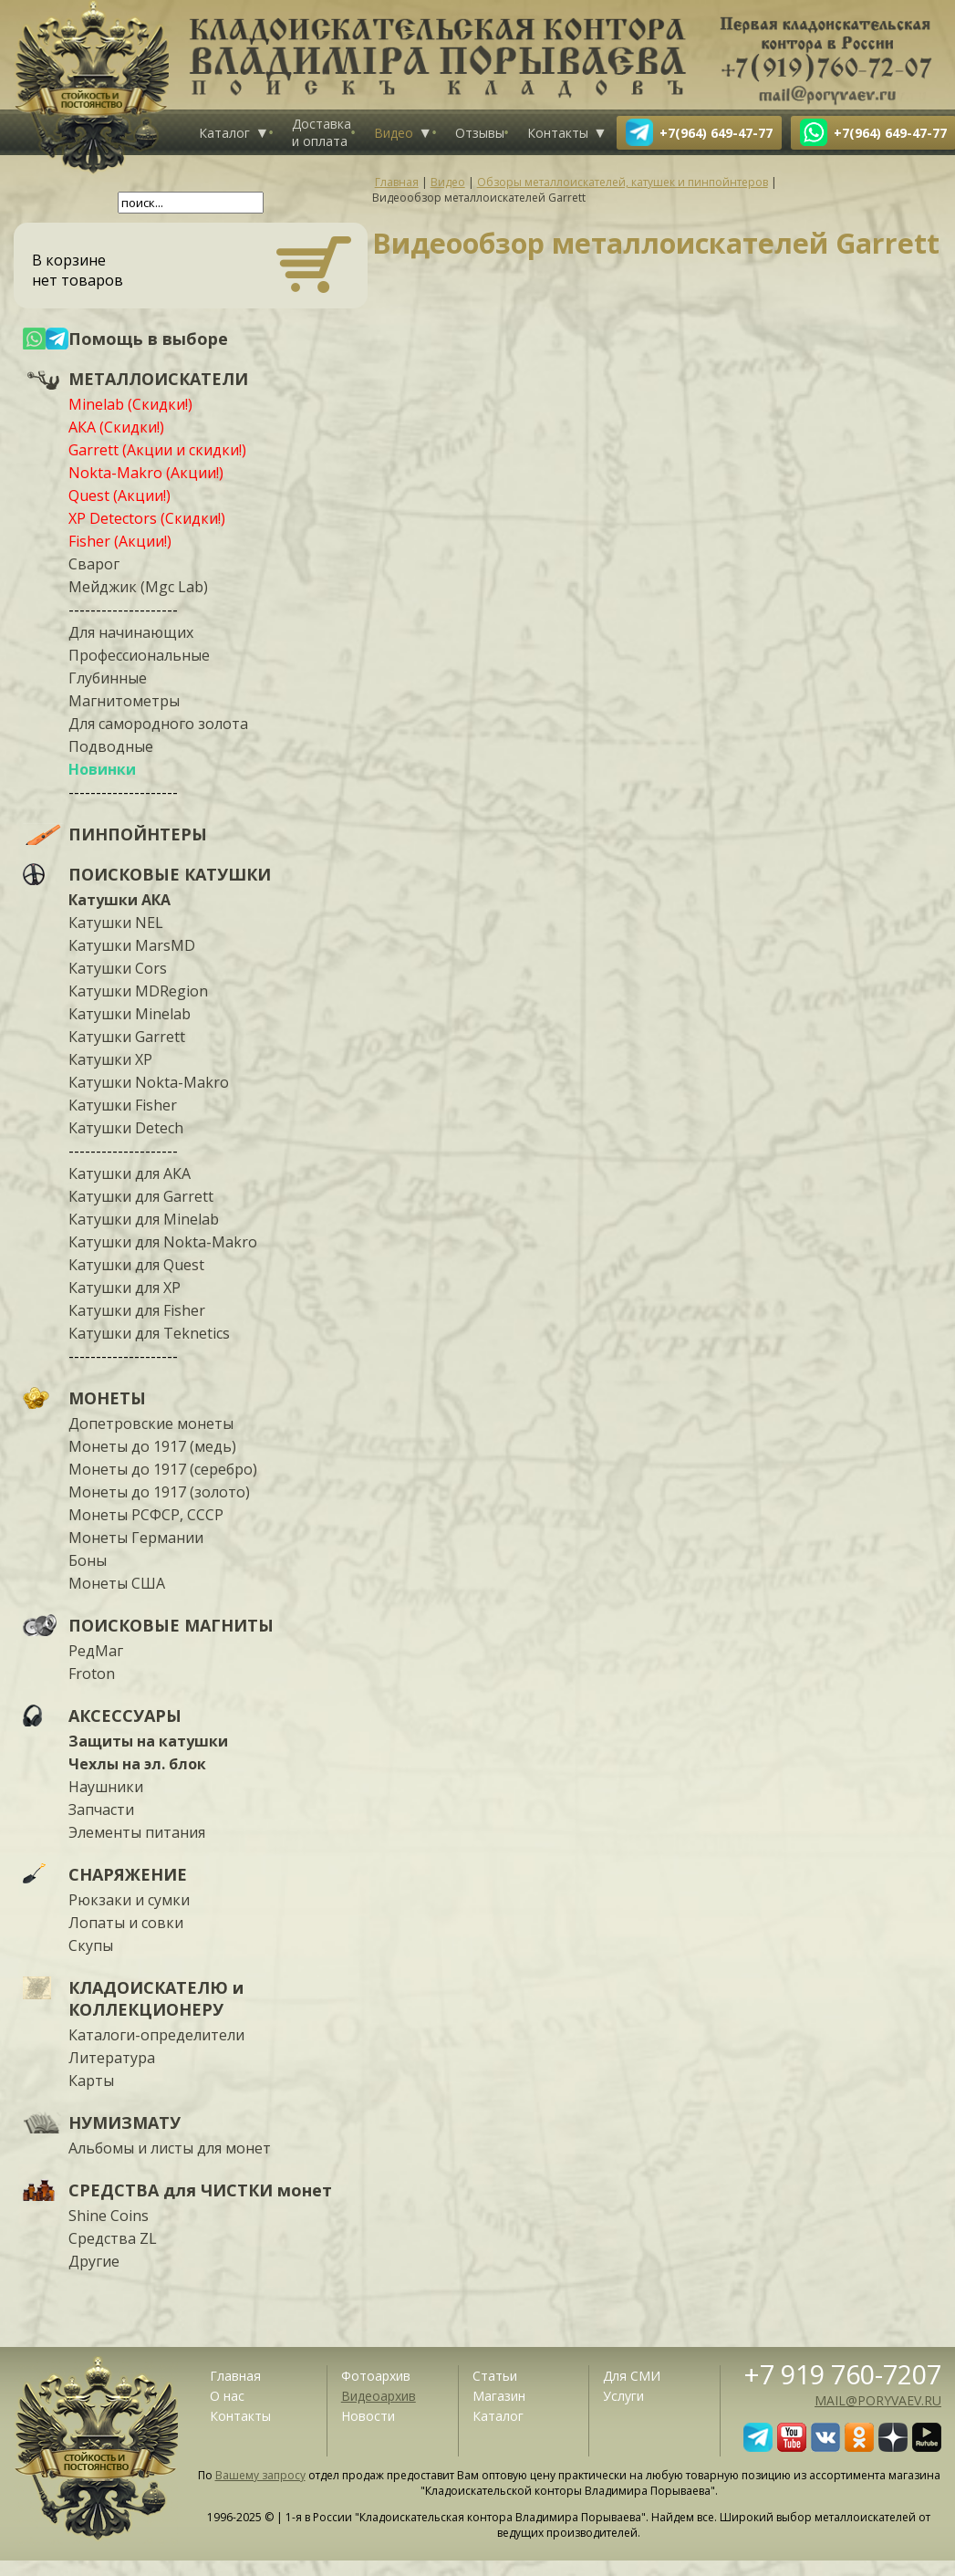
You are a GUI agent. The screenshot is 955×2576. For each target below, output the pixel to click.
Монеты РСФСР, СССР (145, 1515)
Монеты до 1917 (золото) (159, 1492)
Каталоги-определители (156, 2035)
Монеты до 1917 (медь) (152, 1446)
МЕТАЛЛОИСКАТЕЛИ (158, 379)
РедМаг (95, 1651)
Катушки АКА (119, 900)
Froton (91, 1673)
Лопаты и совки (125, 1923)
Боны (87, 1560)
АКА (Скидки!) (116, 427)
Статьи (494, 2375)
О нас (227, 2395)
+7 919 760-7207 (842, 2374)
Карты (91, 2080)
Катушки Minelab (129, 1014)
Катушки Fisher (122, 1105)
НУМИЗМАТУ (124, 2122)
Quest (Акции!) (119, 495)
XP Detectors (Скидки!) (146, 518)
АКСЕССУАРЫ (125, 1715)
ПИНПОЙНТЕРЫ (137, 834)
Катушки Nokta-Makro (148, 1082)
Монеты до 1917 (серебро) (162, 1469)
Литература (111, 2058)
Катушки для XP (124, 1288)
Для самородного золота (158, 724)
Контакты (557, 132)
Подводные (110, 746)
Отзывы (479, 132)
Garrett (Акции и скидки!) (157, 450)
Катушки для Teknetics (149, 1333)
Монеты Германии (135, 1538)
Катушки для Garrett (140, 1196)
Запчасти (101, 1809)
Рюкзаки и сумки (129, 1900)
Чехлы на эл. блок (137, 1764)
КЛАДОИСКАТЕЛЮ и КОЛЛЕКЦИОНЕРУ (156, 1998)
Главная (235, 2375)
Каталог (224, 132)
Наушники (105, 1787)
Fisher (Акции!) (119, 541)
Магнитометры (124, 701)
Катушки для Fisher (136, 1310)
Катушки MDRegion (138, 991)
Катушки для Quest (136, 1265)
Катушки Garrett (126, 1037)
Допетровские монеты (151, 1423)
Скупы (90, 1945)
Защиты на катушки (148, 1741)
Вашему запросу (260, 2475)
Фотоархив (375, 2375)
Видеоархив (378, 2395)
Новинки (102, 769)
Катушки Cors (117, 968)
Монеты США (116, 1583)
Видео (393, 132)
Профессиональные (139, 655)
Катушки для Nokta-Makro (162, 1242)
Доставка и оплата (321, 132)
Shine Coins (108, 2216)
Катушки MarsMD (131, 945)
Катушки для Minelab (143, 1219)
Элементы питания (136, 1832)
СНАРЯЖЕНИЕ (127, 1874)
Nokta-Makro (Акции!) (145, 473)
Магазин (498, 2395)
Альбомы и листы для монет (169, 2148)
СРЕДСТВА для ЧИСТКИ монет (200, 2190)
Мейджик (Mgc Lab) (138, 587)
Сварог (93, 564)
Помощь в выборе (148, 338)
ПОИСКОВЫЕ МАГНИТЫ (171, 1625)
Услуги (623, 2395)
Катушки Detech (125, 1128)
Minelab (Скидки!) (130, 404)
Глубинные (107, 678)
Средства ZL (112, 2238)
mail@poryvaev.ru (878, 2400)
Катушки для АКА (129, 1173)
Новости (368, 2416)
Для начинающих (130, 632)
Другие (93, 2261)
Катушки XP (110, 1059)
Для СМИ (631, 2375)
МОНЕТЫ (107, 1398)
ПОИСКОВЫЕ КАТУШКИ (169, 874)
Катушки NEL (115, 923)
